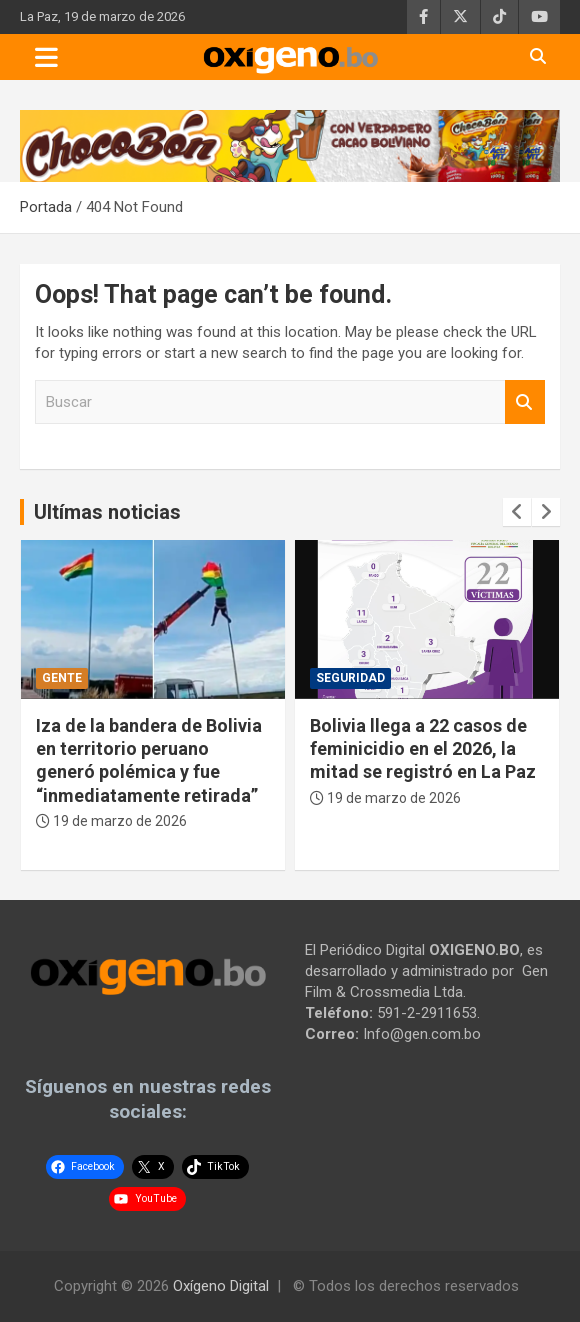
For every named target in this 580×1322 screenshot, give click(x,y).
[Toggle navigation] (46, 57)
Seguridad (350, 678)
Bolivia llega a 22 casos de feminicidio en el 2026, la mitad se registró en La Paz (423, 749)
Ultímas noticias (107, 512)
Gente (62, 678)
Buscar (525, 402)
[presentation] (517, 512)
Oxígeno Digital (221, 1286)
